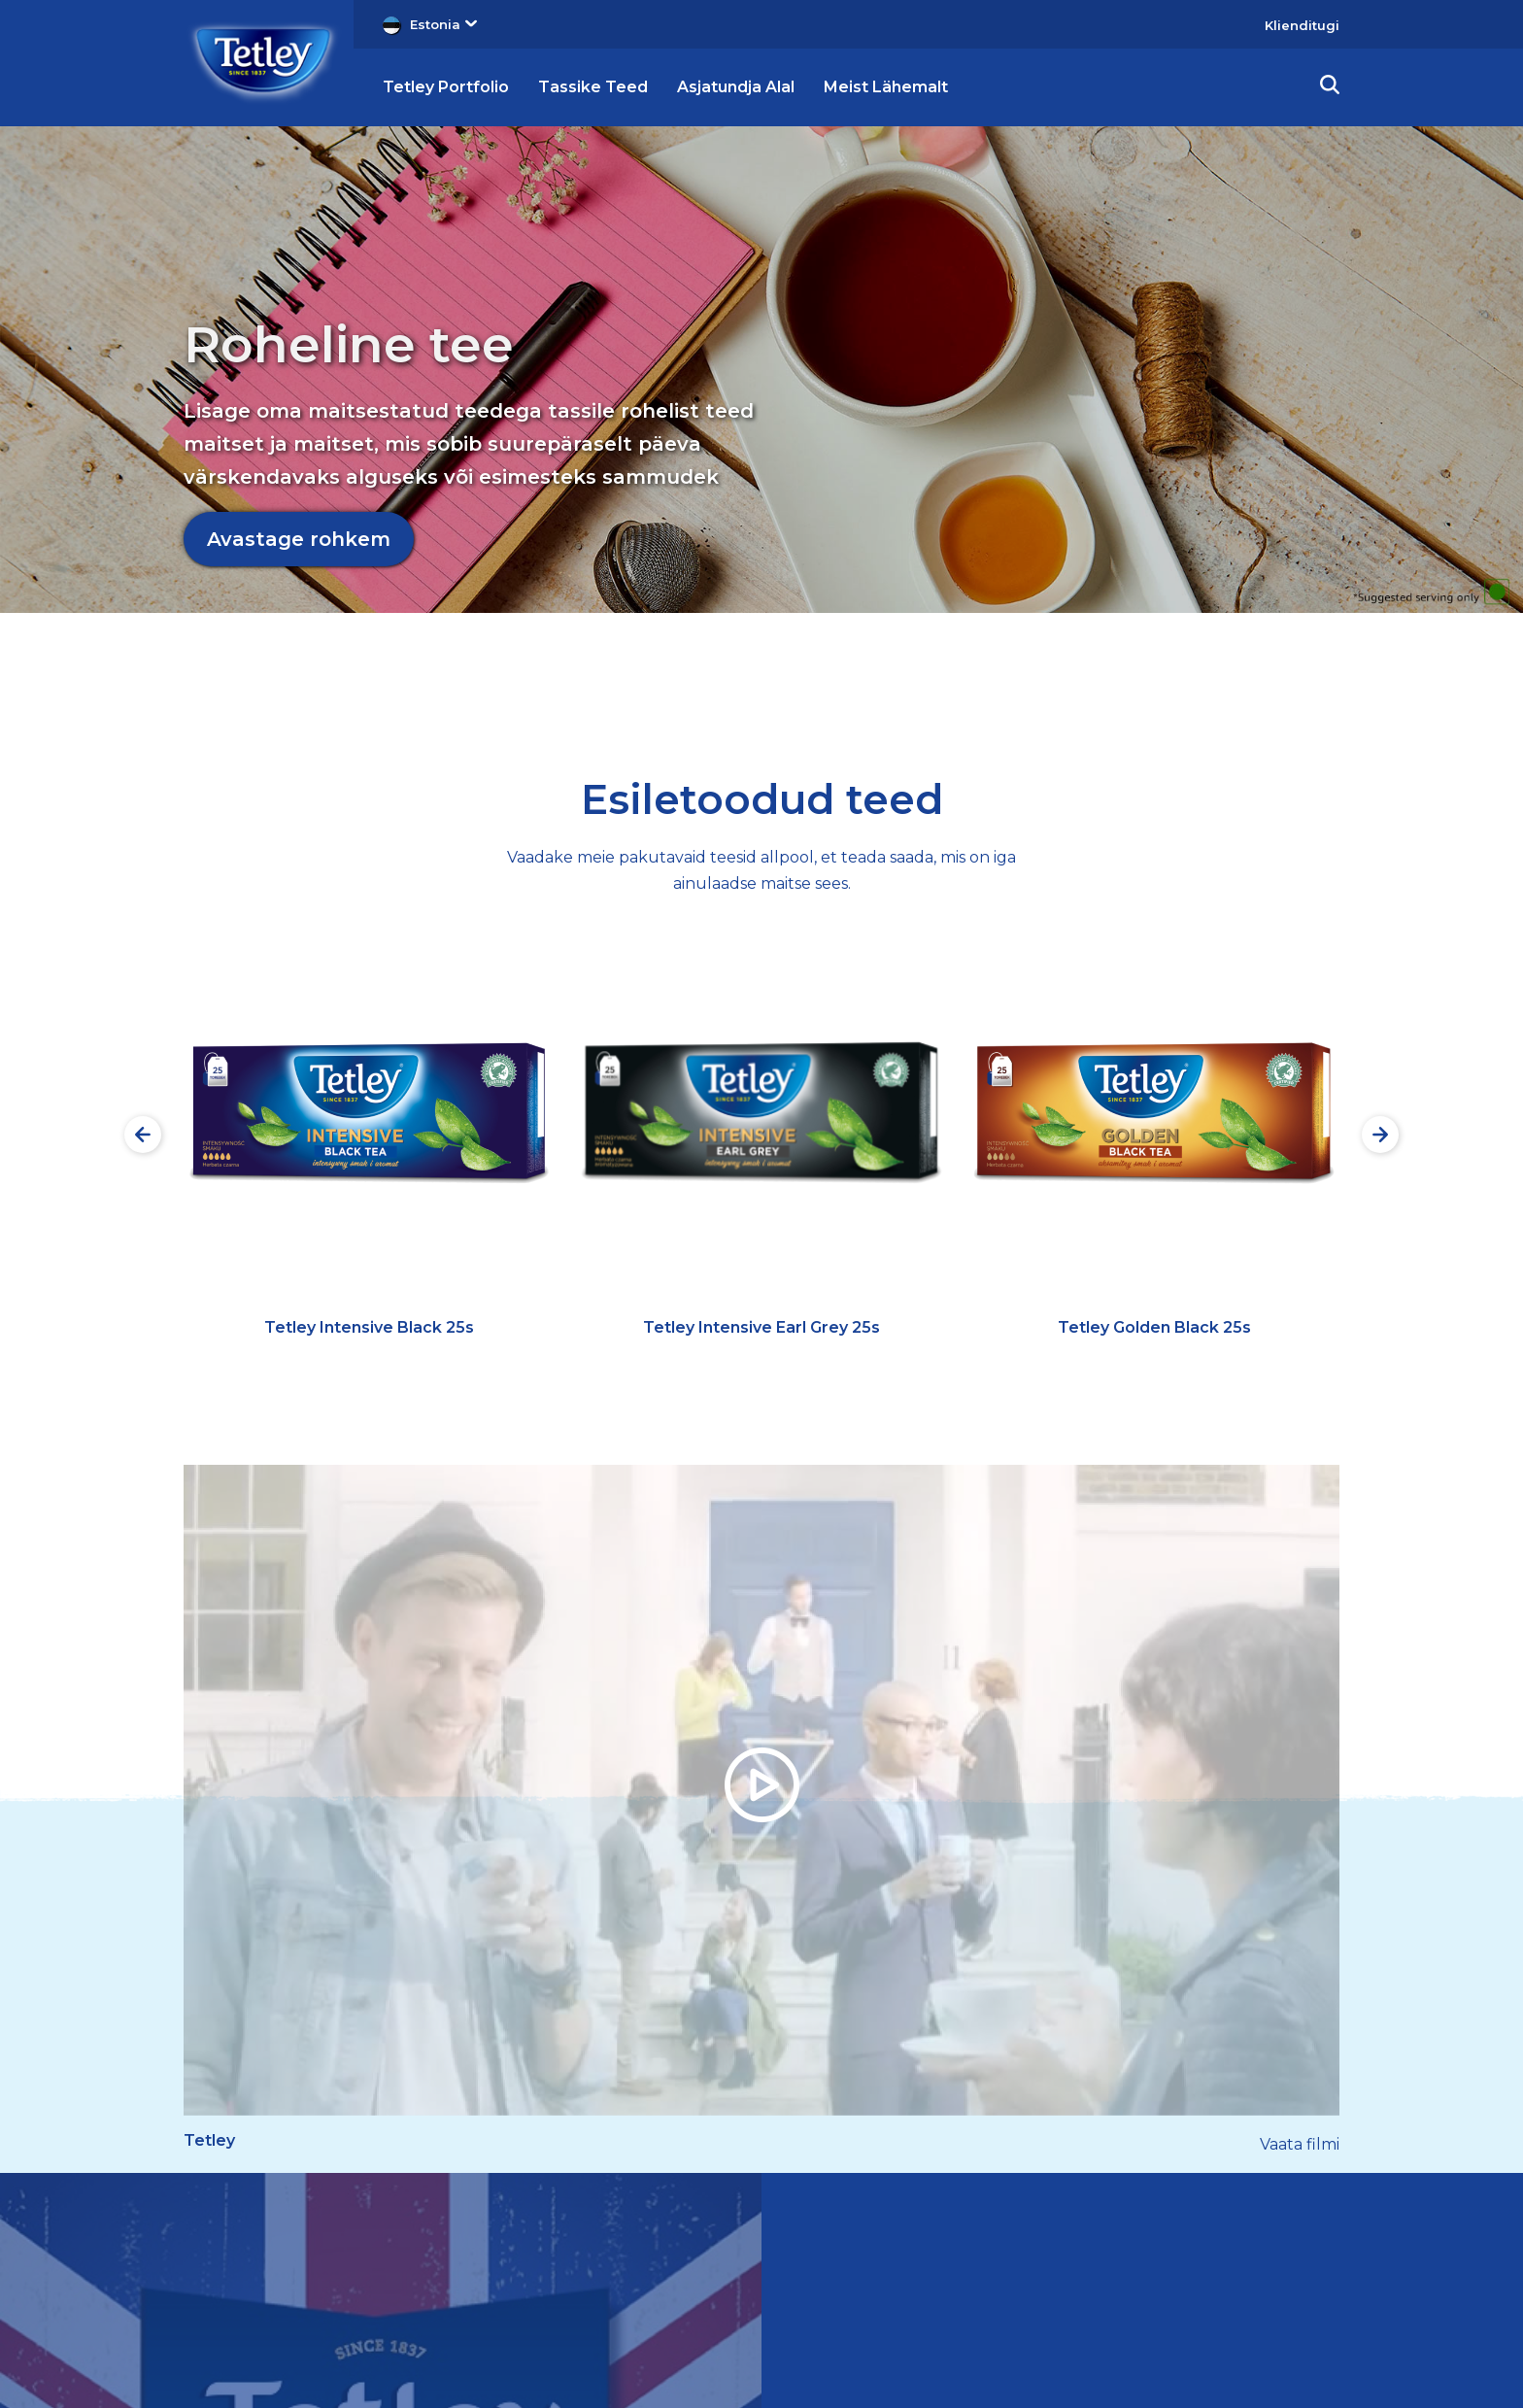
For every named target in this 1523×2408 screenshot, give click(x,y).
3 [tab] (1264, 692)
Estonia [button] (443, 24)
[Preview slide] (142, 1134)
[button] (1329, 87)
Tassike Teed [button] (593, 87)
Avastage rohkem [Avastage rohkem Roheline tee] (298, 539)
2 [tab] (1211, 692)
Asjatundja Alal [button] (736, 87)
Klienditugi (1302, 25)
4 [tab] (1317, 692)
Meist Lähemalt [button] (886, 87)
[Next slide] (1380, 1134)
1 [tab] (1157, 692)
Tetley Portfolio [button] (446, 87)
